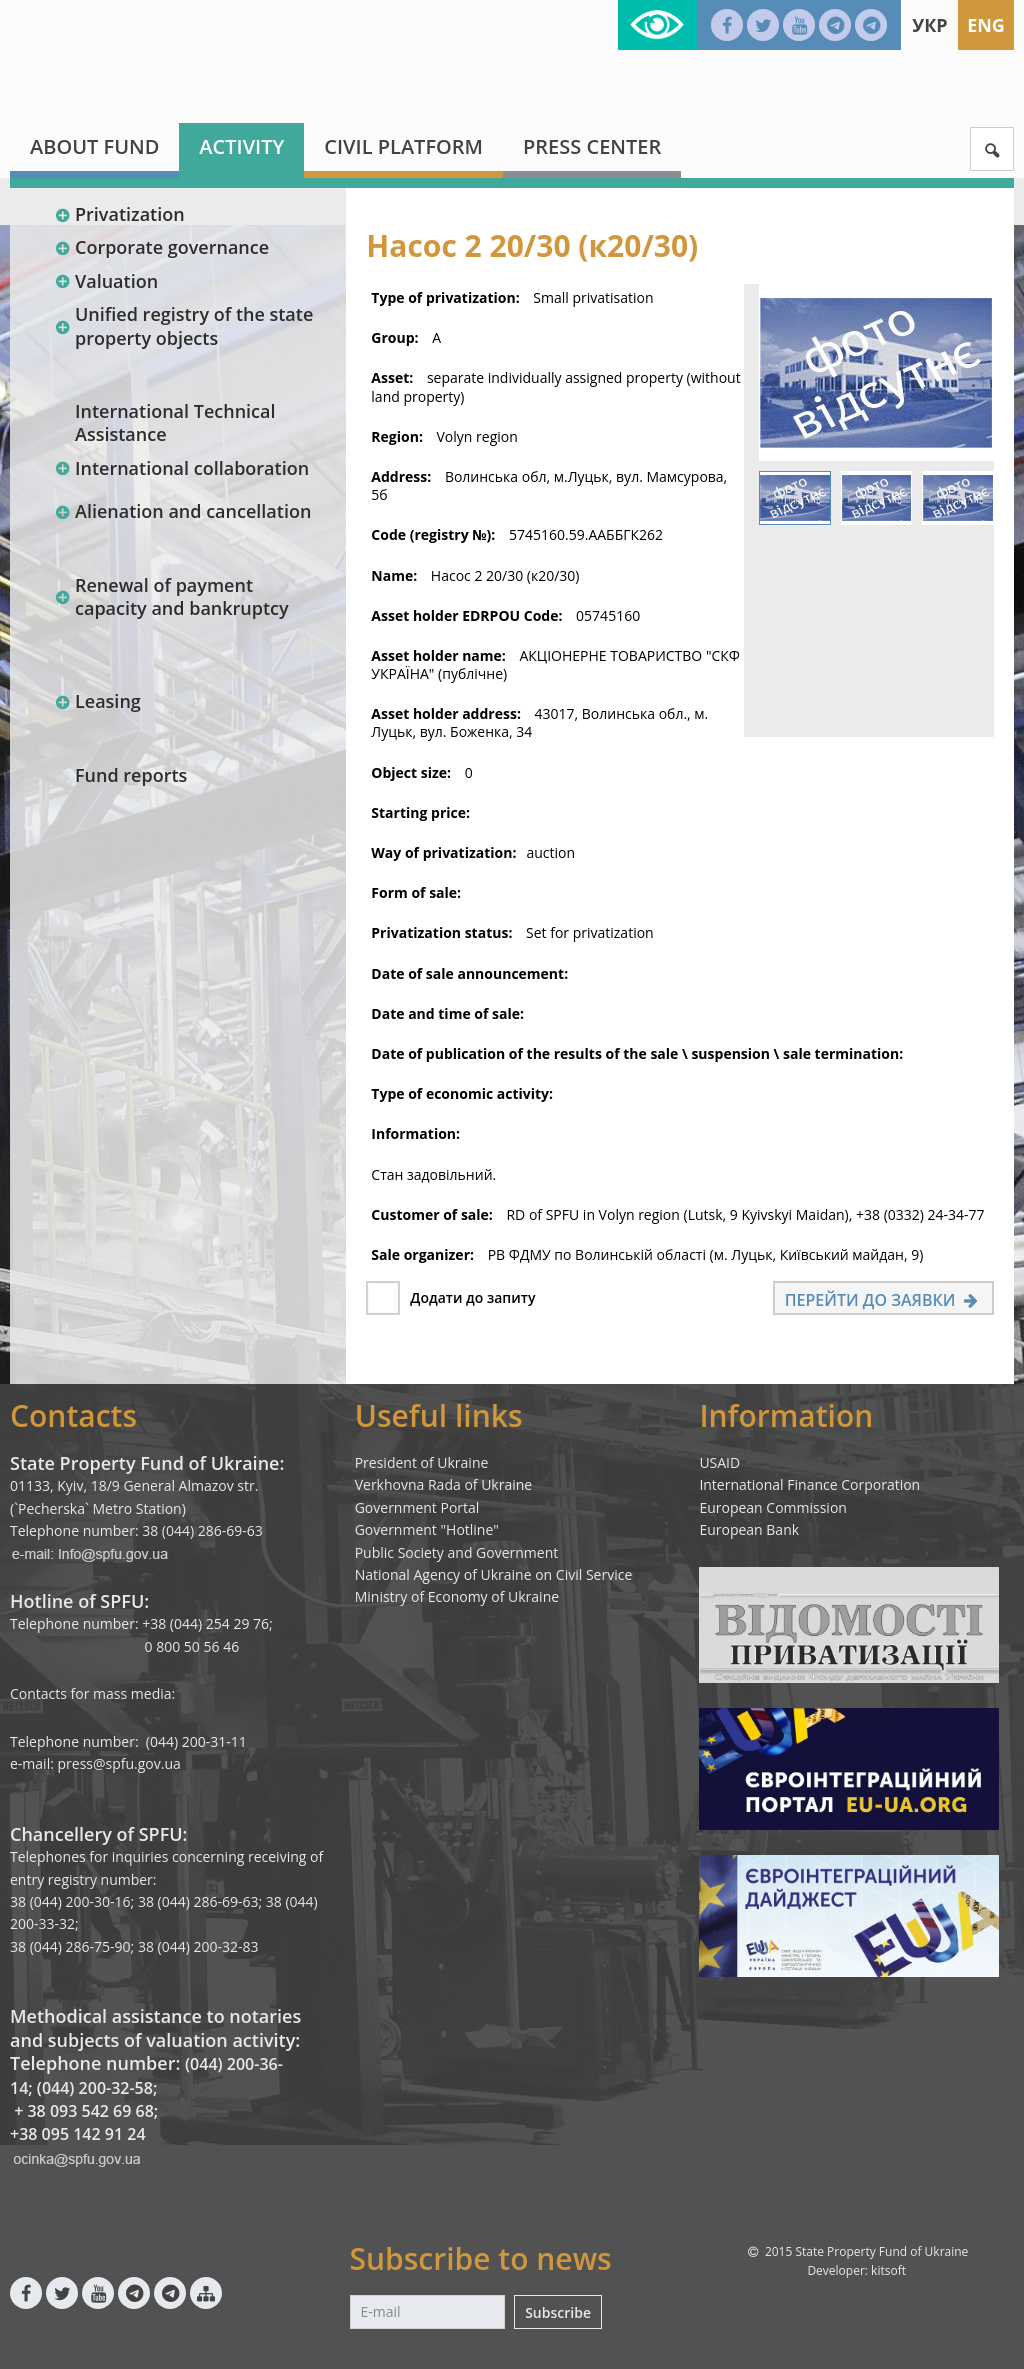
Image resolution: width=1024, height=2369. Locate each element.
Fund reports (131, 775)
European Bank (749, 1529)
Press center (592, 146)
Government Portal (417, 1507)
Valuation (106, 281)
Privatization (119, 214)
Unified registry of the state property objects (183, 325)
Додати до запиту (472, 1297)
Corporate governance (161, 247)
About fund (94, 146)
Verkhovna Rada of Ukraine (444, 1484)
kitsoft (888, 2270)
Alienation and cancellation (182, 511)
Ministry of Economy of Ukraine (457, 1596)
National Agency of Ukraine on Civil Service (494, 1574)
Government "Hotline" (427, 1529)
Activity (241, 146)
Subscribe (558, 2312)
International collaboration (181, 468)
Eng (986, 25)
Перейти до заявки (883, 1300)
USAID (719, 1462)
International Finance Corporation (809, 1484)
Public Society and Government (457, 1552)
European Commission (773, 1507)
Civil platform (403, 146)
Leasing (97, 701)
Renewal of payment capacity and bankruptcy (171, 596)
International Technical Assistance (175, 422)
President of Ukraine (422, 1462)
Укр (929, 25)
